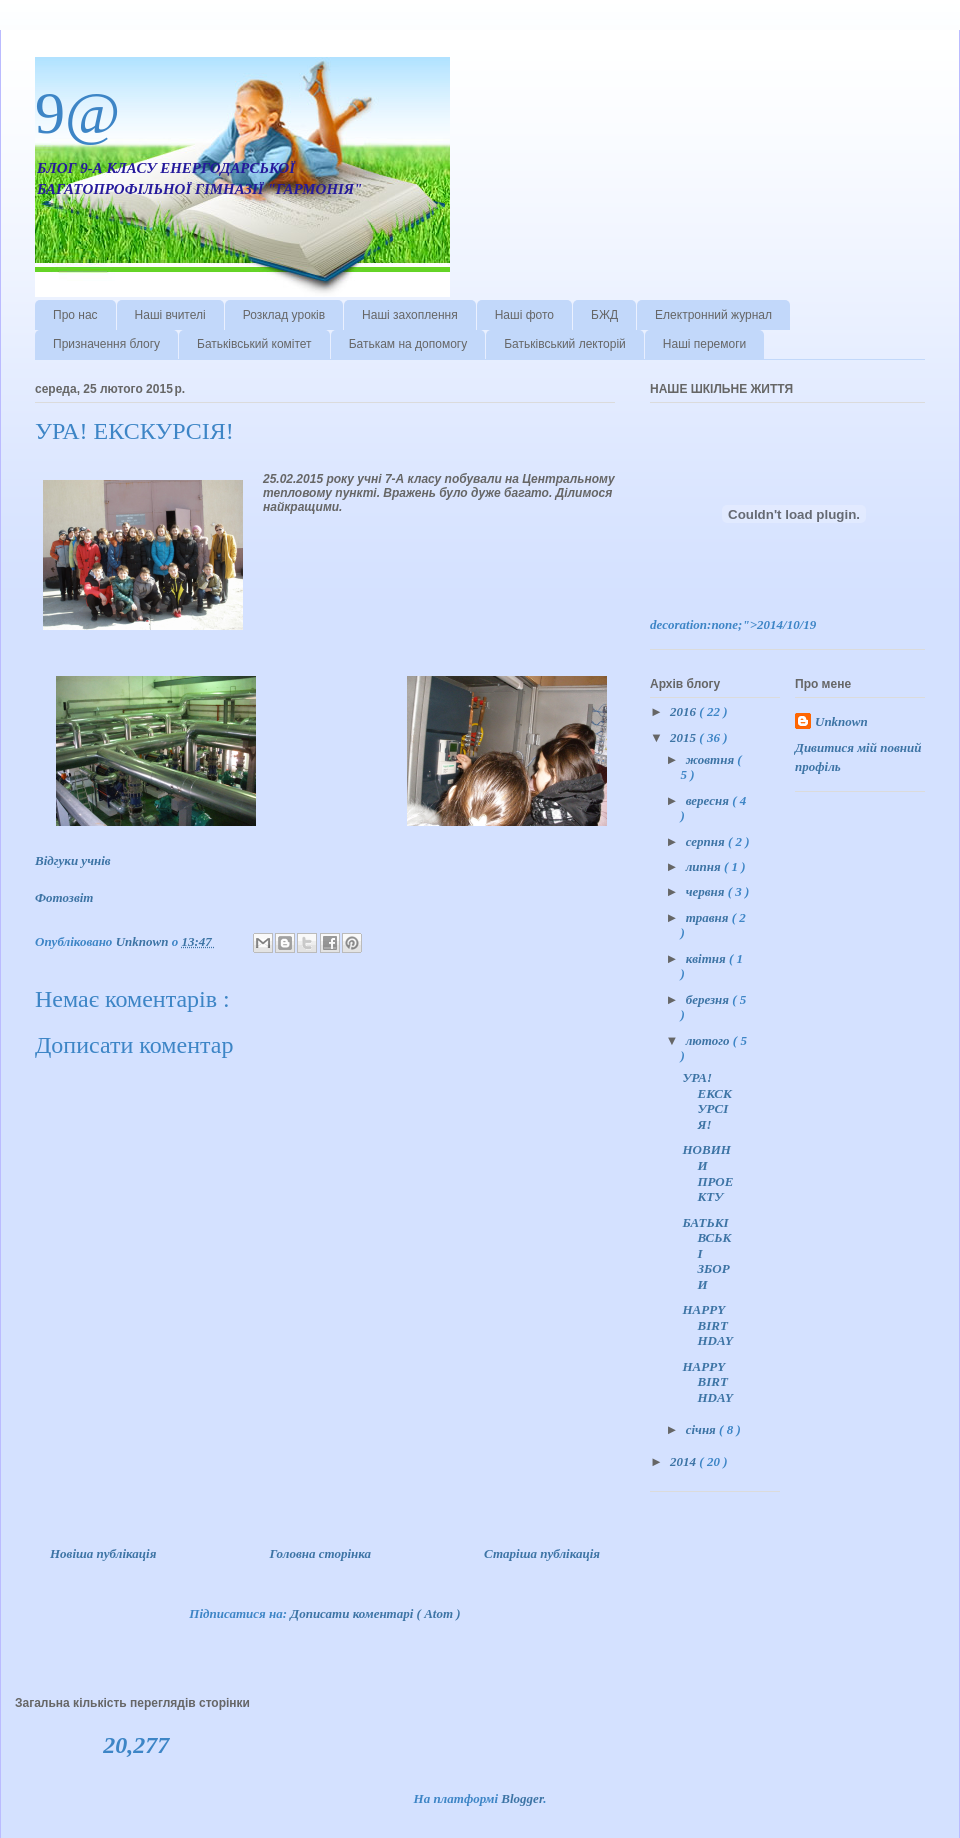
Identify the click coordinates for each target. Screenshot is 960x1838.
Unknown (841, 721)
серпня (707, 841)
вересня (709, 800)
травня (709, 917)
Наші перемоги (705, 344)
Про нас (75, 315)
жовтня (712, 759)
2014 (684, 1461)
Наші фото (524, 315)
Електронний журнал (713, 315)
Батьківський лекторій (565, 344)
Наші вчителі (170, 315)
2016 (684, 711)
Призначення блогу (106, 344)
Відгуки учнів (74, 860)
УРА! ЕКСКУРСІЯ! (706, 1101)
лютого (709, 1040)
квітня (707, 958)
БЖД (604, 315)
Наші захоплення (410, 315)
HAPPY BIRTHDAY (707, 1325)
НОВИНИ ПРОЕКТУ (707, 1173)
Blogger (522, 1798)
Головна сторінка (320, 1553)
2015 (684, 737)
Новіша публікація (103, 1553)
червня (707, 891)
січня (702, 1429)
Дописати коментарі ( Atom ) (375, 1613)
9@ (77, 113)
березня (709, 999)
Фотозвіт (66, 897)
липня (705, 866)
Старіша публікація (542, 1553)
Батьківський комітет (254, 344)
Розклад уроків (284, 315)
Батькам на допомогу (408, 344)
